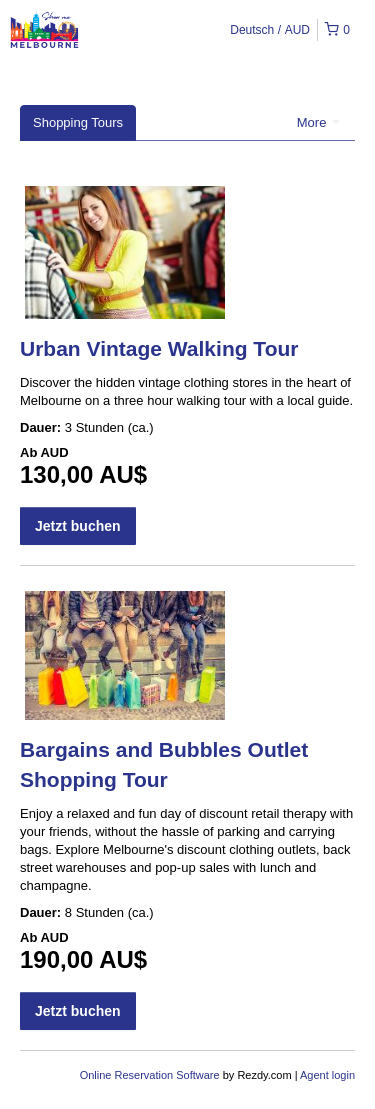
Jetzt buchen (78, 526)
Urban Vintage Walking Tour (159, 348)
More (318, 122)
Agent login (327, 1075)
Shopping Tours (78, 122)
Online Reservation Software (150, 1075)
